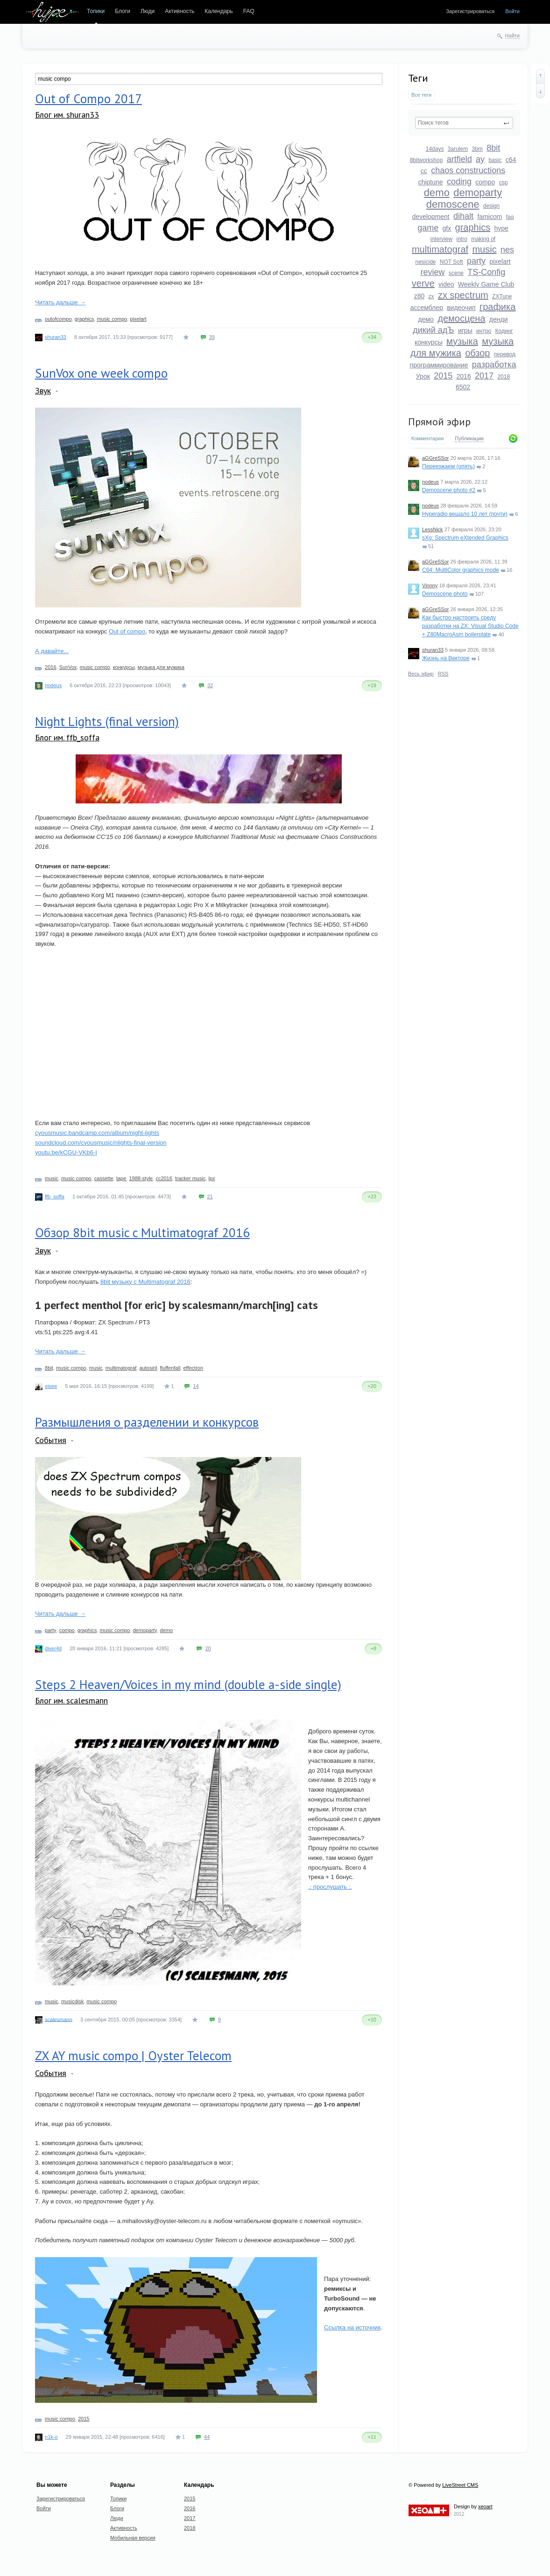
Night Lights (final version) (107, 721)
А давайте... (52, 651)
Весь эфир (421, 673)
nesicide (425, 262)
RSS (443, 673)
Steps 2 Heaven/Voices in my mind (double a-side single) (188, 1684)
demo (437, 192)
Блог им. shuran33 (67, 114)
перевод (504, 354)
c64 (511, 159)
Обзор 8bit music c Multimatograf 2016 (142, 1232)
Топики (96, 11)
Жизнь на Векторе (446, 658)
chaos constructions (468, 170)
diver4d (53, 1648)
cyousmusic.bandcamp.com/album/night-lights (97, 1132)
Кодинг (504, 331)
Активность (179, 11)
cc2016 (163, 1178)
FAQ (248, 11)
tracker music (190, 1178)
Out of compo (127, 631)
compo (485, 182)
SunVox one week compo (101, 373)
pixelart (499, 261)
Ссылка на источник (352, 2327)
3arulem (458, 149)
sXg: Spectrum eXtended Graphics (465, 538)
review (433, 272)
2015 (443, 375)
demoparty (477, 192)
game (427, 227)
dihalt (463, 216)
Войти (512, 11)
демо (426, 319)
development (431, 216)
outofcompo (58, 319)
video (446, 284)
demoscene (452, 204)
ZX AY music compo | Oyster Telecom (133, 2055)
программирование (439, 365)
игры (465, 330)
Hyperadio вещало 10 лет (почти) (465, 514)
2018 (503, 376)
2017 (484, 375)
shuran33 (433, 650)
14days (435, 149)
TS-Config (486, 272)
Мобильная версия (132, 2538)
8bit (493, 148)
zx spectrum (463, 295)
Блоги (122, 11)
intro (461, 239)
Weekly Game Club (486, 284)
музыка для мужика (161, 667)
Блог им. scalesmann (71, 1700)
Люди (148, 11)
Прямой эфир (439, 421)
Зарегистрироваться (470, 11)
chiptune (430, 182)
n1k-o (51, 2437)
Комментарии (427, 438)
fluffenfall (170, 1368)
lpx (212, 1178)
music (484, 249)
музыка (462, 341)
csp (503, 182)
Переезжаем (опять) (448, 466)
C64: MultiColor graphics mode (460, 570)
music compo (112, 319)
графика (497, 307)
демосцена (461, 318)
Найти (512, 35)
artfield (459, 159)
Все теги (421, 95)
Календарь (218, 11)
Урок (423, 376)
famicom (489, 216)
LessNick (432, 529)
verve (423, 283)
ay (480, 159)
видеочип (461, 307)
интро (483, 331)
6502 (463, 387)
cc (424, 171)
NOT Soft (451, 262)
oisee (51, 1386)
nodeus (430, 482)
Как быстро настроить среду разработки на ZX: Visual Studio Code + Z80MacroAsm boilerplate (470, 626)
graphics (473, 227)
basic (494, 160)
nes (507, 249)
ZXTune (502, 296)
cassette (103, 1178)
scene (456, 273)
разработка (494, 364)
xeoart (485, 2506)
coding (459, 181)
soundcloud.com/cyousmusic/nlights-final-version (101, 1142)
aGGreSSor (435, 458)
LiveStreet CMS (460, 2485)
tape (121, 1178)
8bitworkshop (426, 160)
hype (501, 228)
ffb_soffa (54, 1196)
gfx (447, 228)
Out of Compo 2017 (88, 98)
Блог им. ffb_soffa (67, 737)
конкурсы (429, 342)
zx (431, 296)
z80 (419, 296)
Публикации (469, 438)
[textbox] (464, 123)
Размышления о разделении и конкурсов (147, 1422)
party (476, 261)
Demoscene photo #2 (448, 490)
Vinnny (429, 585)
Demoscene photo (444, 594)
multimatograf (440, 249)
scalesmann (58, 2019)
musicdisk (72, 2001)
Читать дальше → (60, 302)
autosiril (148, 1368)
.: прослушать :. (330, 1886)
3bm (477, 149)
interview (441, 239)
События (50, 1440)
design (491, 206)
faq (510, 217)
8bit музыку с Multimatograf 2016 (145, 1281)
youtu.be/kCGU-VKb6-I (66, 1152)
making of (483, 239)
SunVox (68, 667)
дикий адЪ (433, 330)
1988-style (141, 1178)
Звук (43, 390)
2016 (464, 376)
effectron (193, 1368)
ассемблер (426, 307)
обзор (477, 353)
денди (498, 319)
